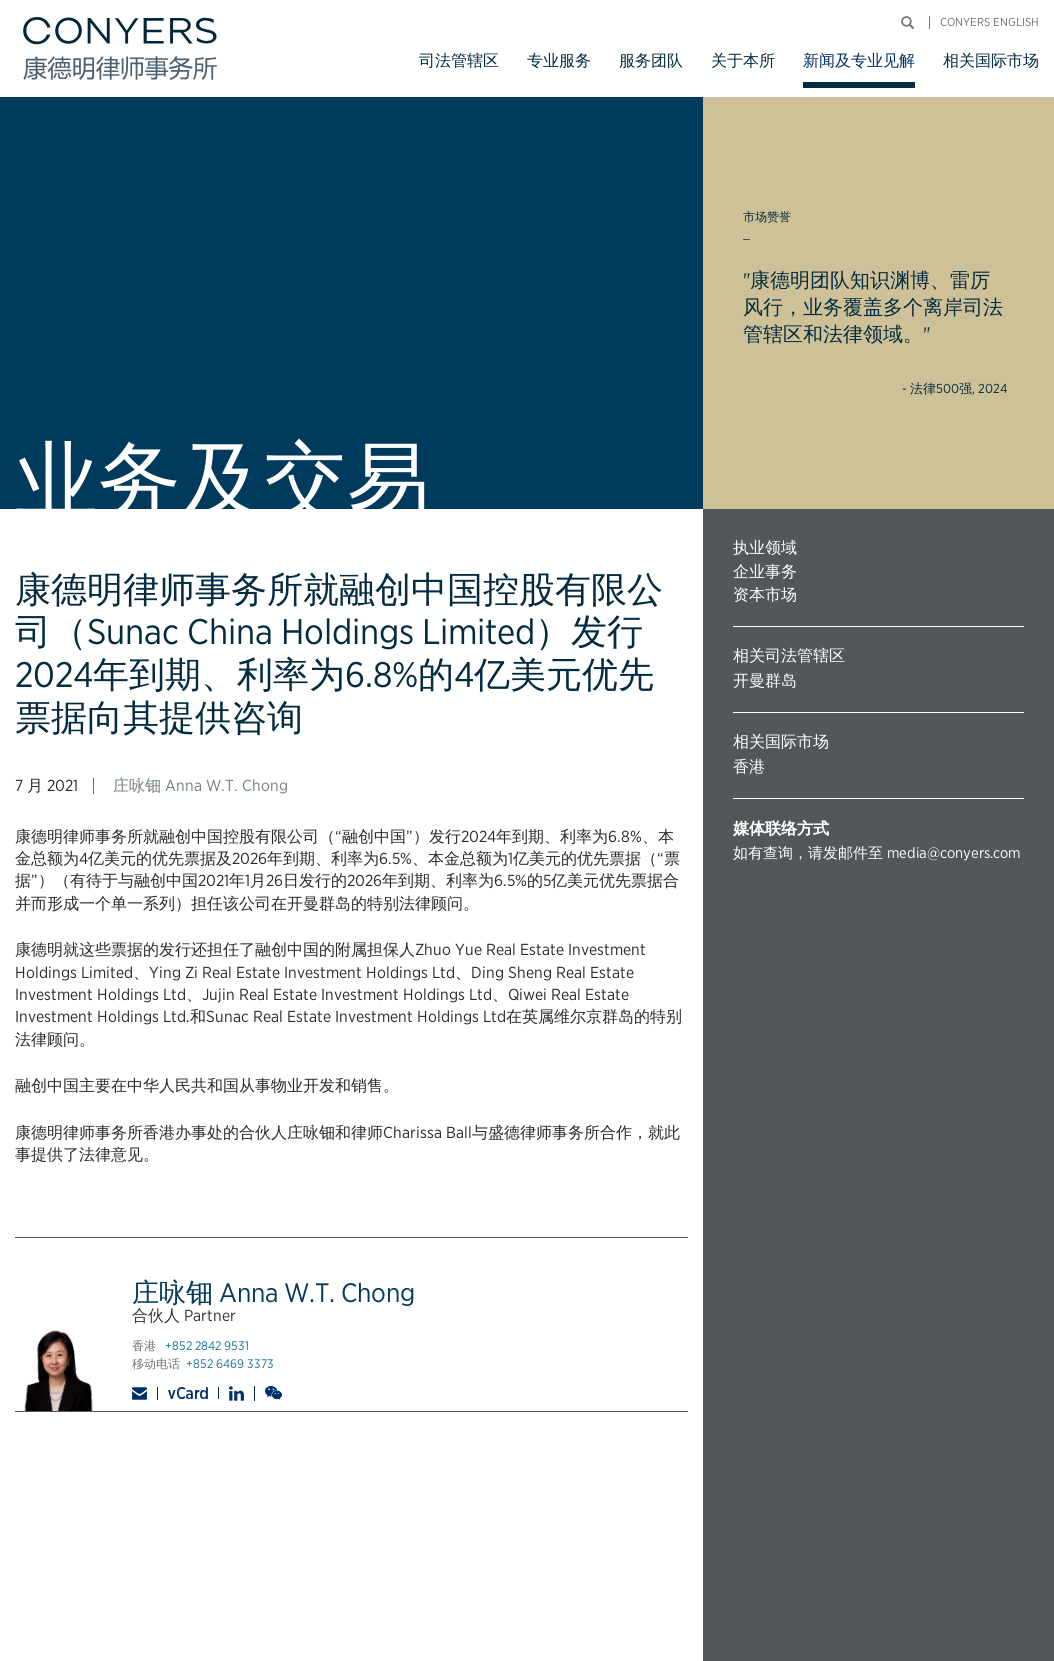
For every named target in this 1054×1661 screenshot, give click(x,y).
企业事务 (765, 571)
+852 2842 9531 (207, 1345)
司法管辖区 (459, 60)
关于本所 (743, 60)
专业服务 (559, 60)
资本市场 (765, 594)
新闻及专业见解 (859, 60)
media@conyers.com (953, 853)
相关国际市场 (991, 60)
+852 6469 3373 (230, 1363)
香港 (749, 766)
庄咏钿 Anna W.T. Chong (200, 785)
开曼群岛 (765, 680)
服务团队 (651, 60)
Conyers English (989, 22)
